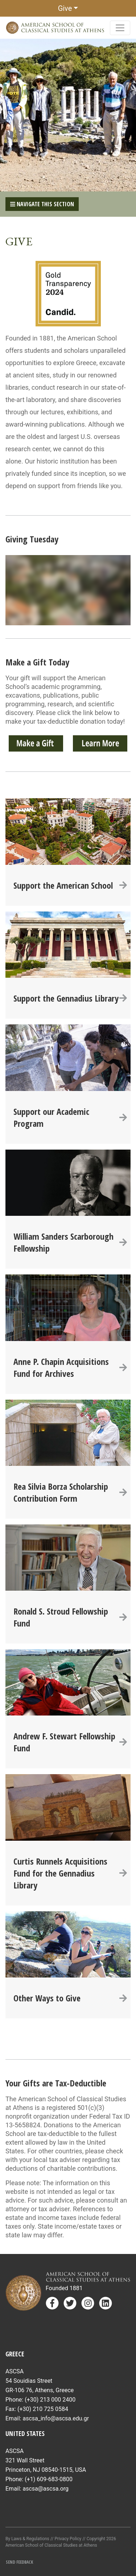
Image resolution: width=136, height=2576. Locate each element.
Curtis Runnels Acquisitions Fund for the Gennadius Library (70, 1873)
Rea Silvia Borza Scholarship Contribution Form (70, 1492)
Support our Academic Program (70, 1117)
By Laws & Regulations (27, 2538)
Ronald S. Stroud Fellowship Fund (70, 1617)
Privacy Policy (67, 2538)
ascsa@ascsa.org (45, 2488)
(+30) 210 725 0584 (42, 2409)
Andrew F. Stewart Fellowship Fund (70, 1742)
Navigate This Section (42, 204)
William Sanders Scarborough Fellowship (70, 1242)
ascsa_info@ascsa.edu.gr (55, 2418)
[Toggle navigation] (120, 28)
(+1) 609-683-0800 (49, 2479)
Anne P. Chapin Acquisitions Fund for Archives (70, 1367)
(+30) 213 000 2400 (50, 2399)
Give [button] (65, 8)
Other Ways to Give (70, 1998)
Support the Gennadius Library (70, 998)
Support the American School (70, 885)
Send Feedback (19, 2562)
